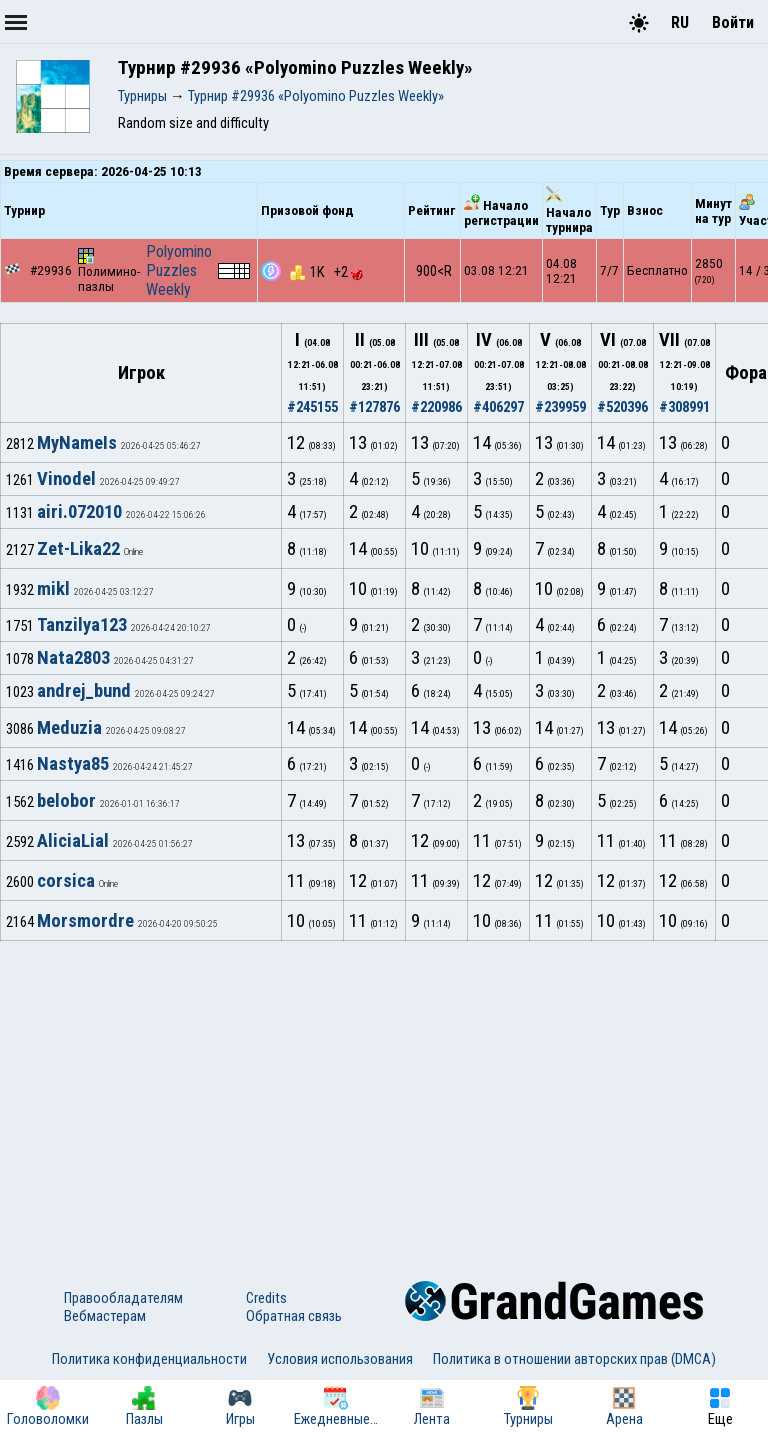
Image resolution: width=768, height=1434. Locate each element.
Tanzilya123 (82, 625)
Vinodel (66, 479)
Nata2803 (73, 658)
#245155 (312, 407)
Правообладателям (123, 1298)
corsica (66, 881)
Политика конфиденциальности (149, 1359)
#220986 (436, 407)
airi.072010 (79, 512)
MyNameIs (77, 443)
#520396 (622, 407)
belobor (66, 801)
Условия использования (340, 1359)
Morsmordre (85, 921)
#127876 (374, 407)
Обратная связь (294, 1316)
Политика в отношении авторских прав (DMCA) (574, 1359)
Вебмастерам (105, 1316)
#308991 (684, 407)
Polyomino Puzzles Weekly (179, 270)
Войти (733, 22)
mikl (53, 589)
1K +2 (326, 272)
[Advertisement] (384, 1091)
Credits (266, 1298)
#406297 (498, 407)
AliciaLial (73, 841)
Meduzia (69, 728)
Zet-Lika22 (78, 549)
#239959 (560, 407)
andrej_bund (84, 691)
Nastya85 (73, 764)
